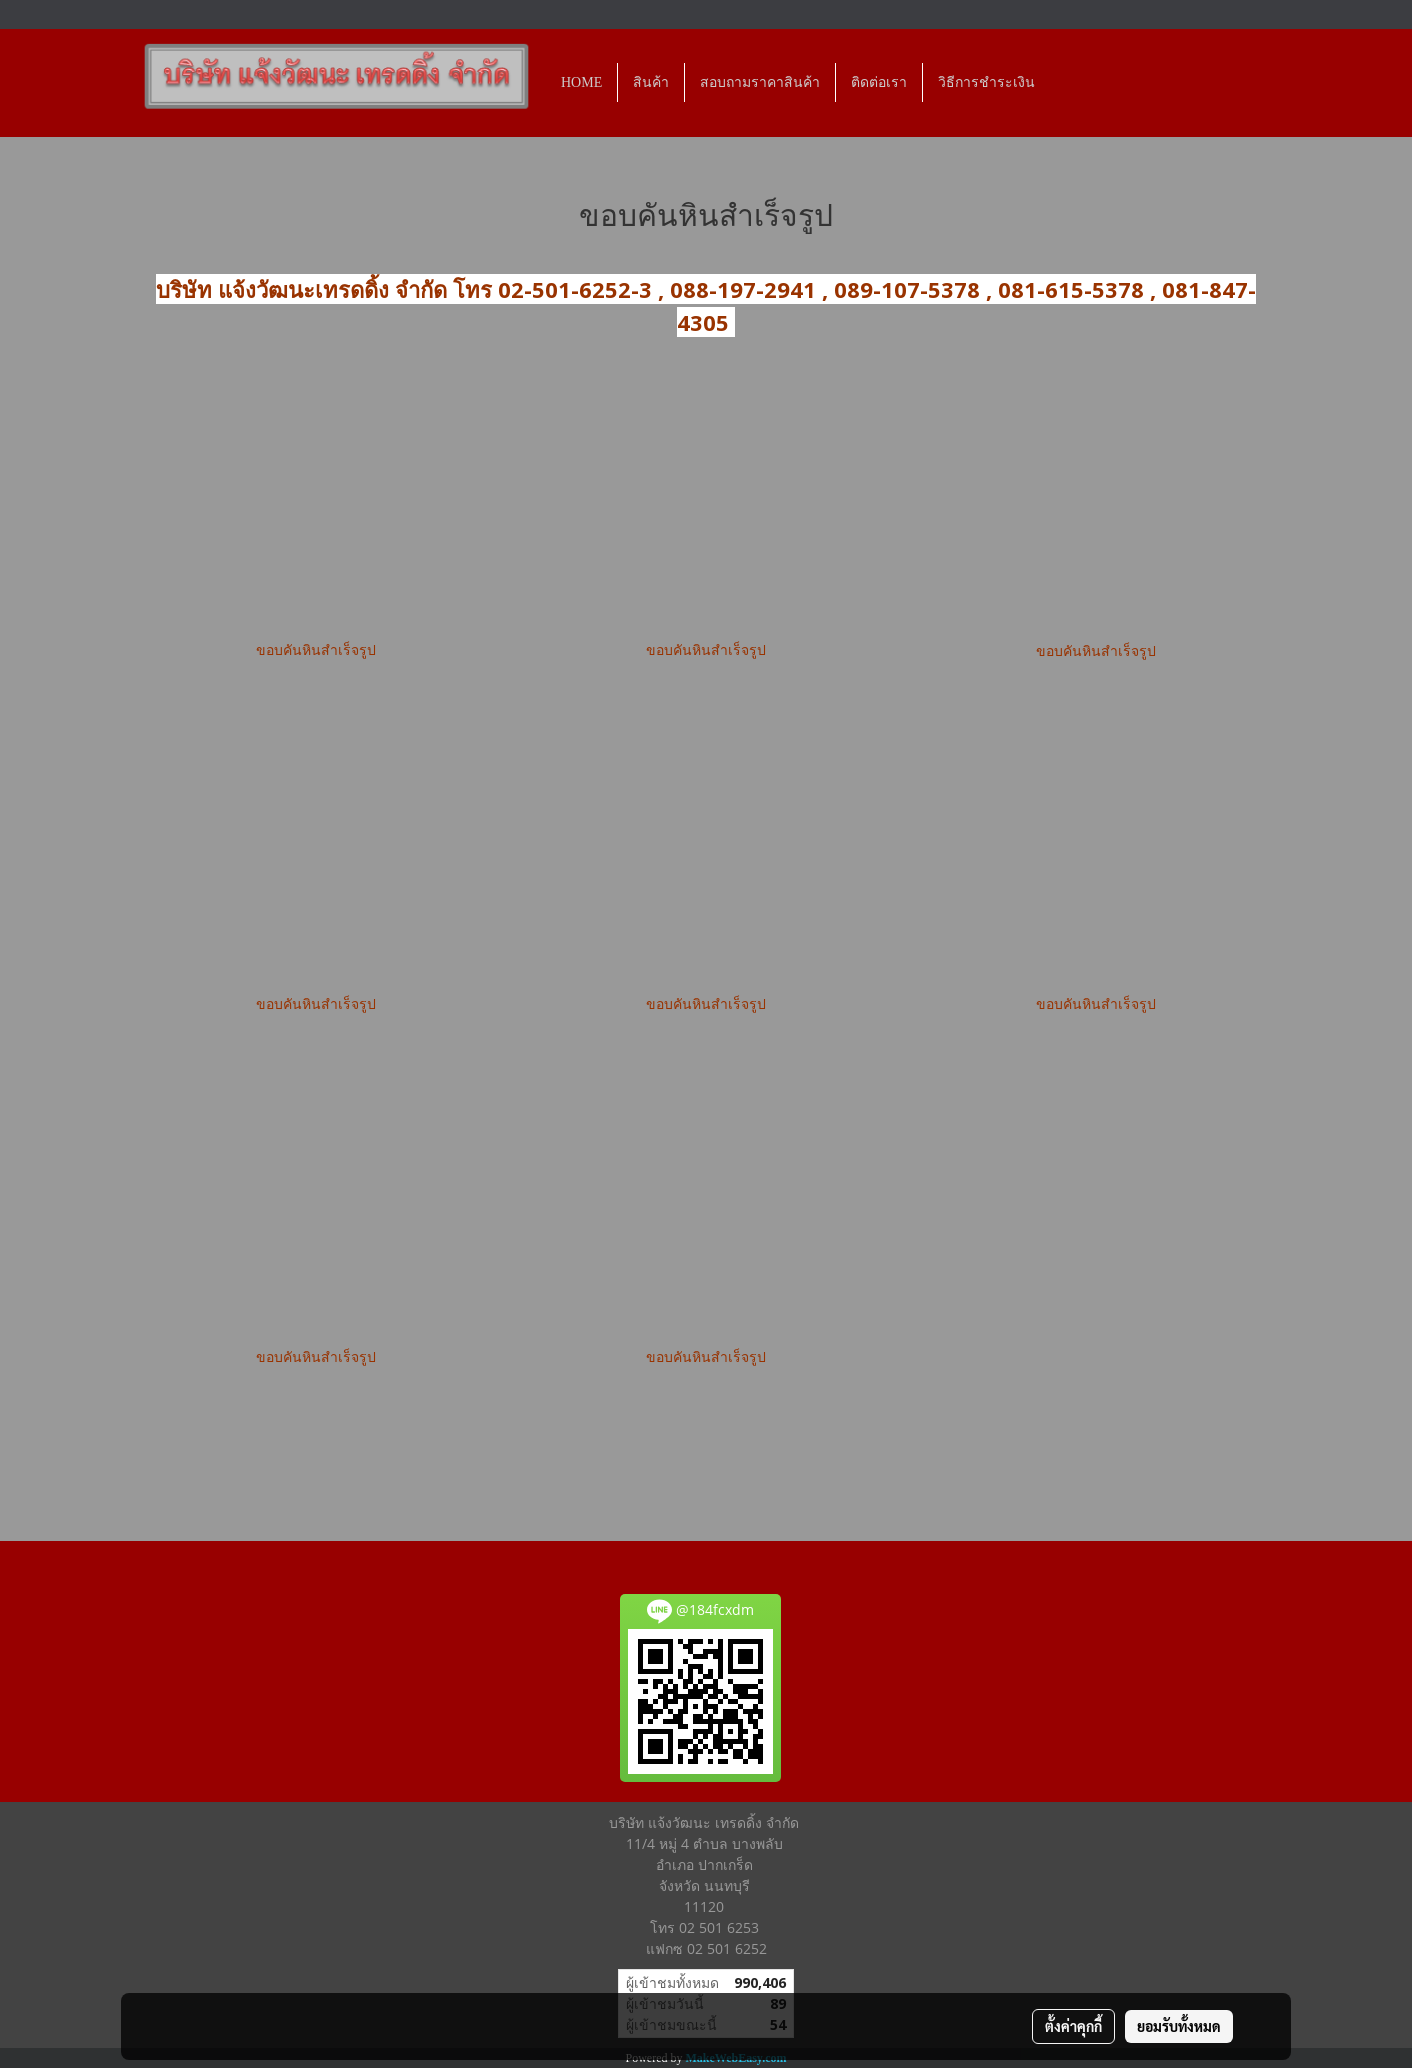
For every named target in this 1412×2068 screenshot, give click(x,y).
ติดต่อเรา (879, 82)
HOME (581, 82)
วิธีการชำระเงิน (986, 82)
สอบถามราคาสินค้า (760, 82)
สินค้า (651, 82)
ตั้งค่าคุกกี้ (1073, 2026)
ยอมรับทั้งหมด (1179, 2026)
